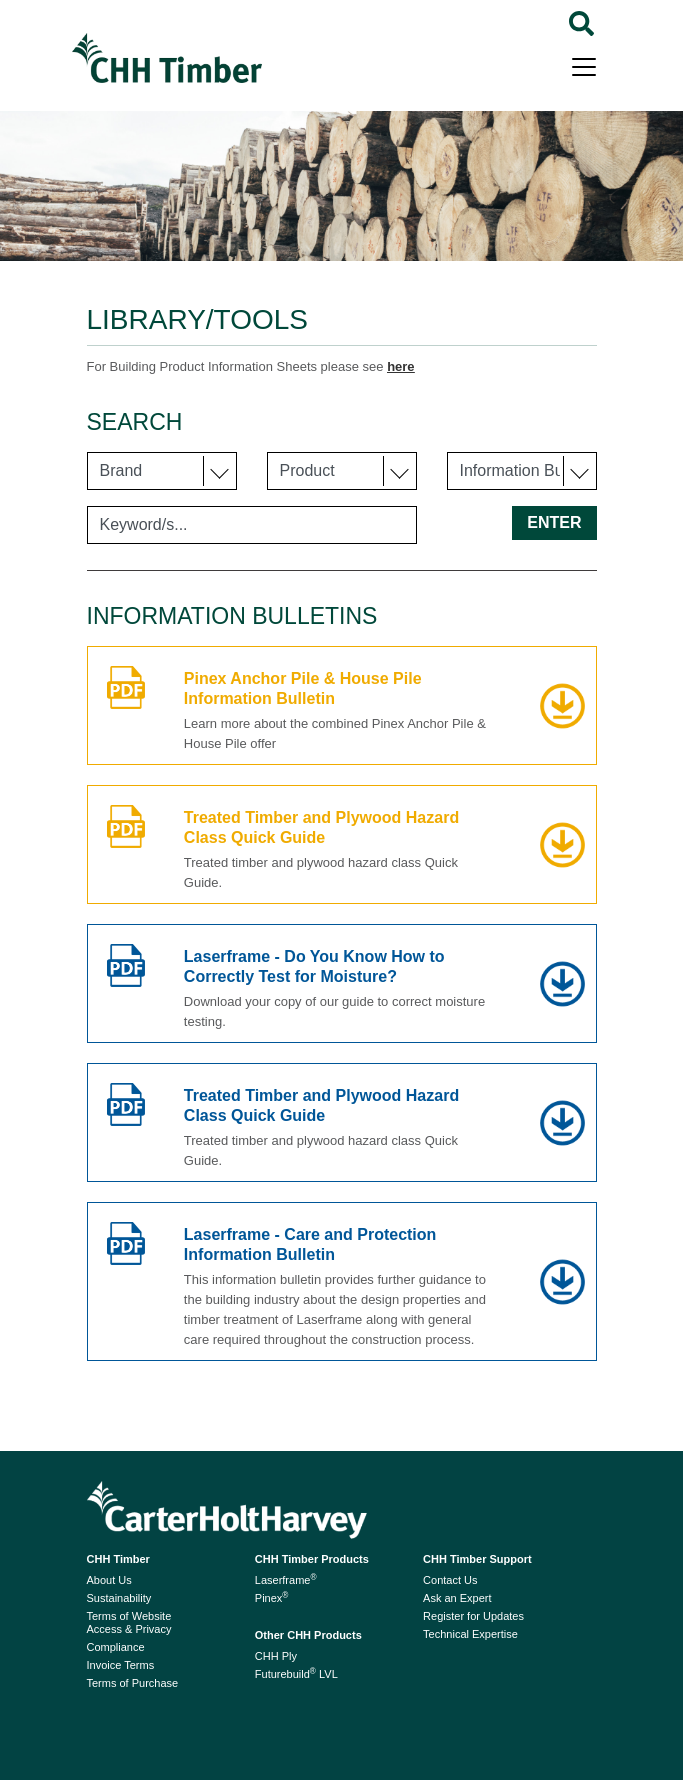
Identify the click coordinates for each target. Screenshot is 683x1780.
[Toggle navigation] (584, 65)
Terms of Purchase (133, 1683)
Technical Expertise (470, 1634)
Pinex (272, 1598)
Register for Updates (473, 1616)
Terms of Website (129, 1616)
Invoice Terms (121, 1665)
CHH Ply (276, 1656)
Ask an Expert (457, 1598)
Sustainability (119, 1598)
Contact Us (450, 1580)
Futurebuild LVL (296, 1674)
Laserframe (286, 1580)
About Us (109, 1580)
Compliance (116, 1647)
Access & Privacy (129, 1629)
